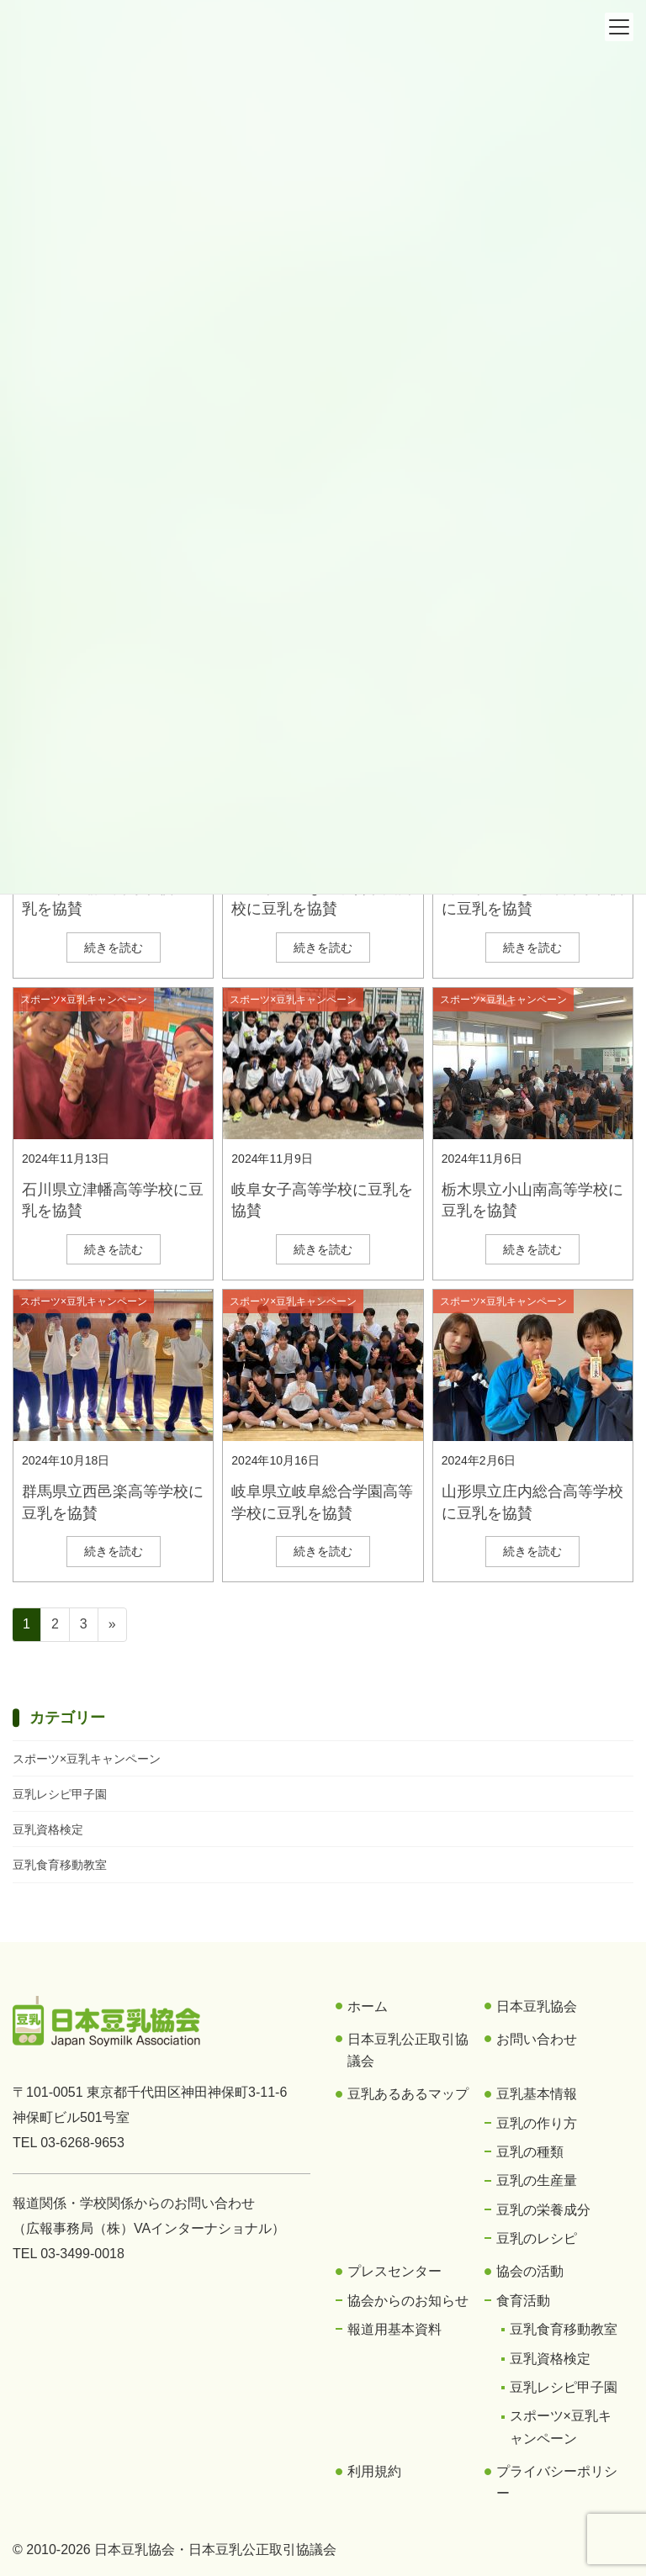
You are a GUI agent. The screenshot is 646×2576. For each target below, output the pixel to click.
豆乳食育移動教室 (60, 1864)
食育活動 (523, 2301)
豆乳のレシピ (536, 2238)
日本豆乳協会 (536, 2006)
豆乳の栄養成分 (543, 2210)
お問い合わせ (536, 2039)
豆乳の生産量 (536, 2180)
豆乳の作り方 (536, 2123)
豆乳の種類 (530, 2152)
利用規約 (374, 2471)
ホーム (367, 2006)
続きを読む (113, 947)
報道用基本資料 (394, 2329)
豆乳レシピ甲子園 (60, 1794)
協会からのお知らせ (408, 2301)
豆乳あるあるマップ (408, 2094)
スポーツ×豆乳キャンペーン (83, 1000)
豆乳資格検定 (48, 1829)
